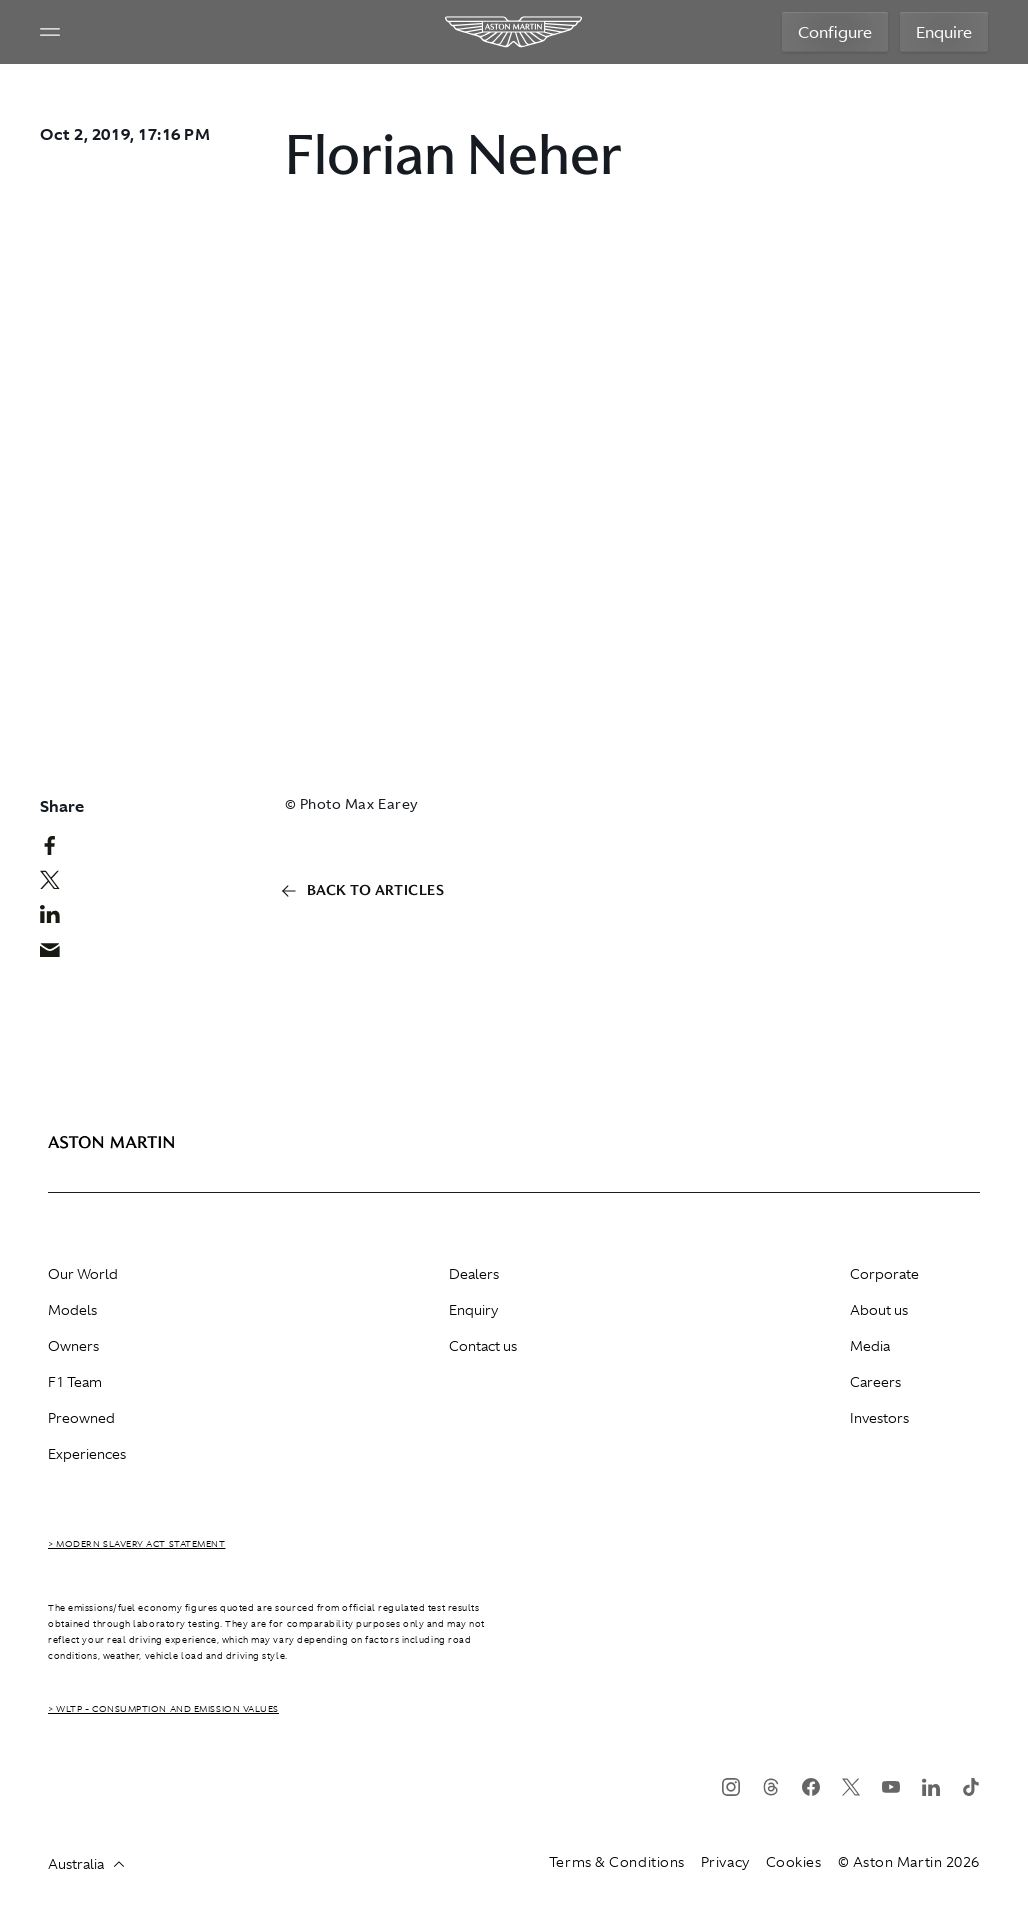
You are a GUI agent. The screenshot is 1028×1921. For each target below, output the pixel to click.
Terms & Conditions (617, 1862)
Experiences (87, 1454)
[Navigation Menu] (50, 32)
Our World (83, 1274)
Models (72, 1310)
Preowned (81, 1418)
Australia (86, 1864)
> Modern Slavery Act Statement (137, 1544)
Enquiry (473, 1310)
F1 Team (75, 1382)
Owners (73, 1346)
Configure (835, 32)
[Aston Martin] (514, 32)
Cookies (794, 1862)
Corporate (884, 1274)
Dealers (474, 1274)
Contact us (483, 1346)
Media (870, 1346)
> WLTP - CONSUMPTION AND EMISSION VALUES (163, 1709)
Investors (879, 1418)
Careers (875, 1382)
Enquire (944, 32)
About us (879, 1310)
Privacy (725, 1862)
